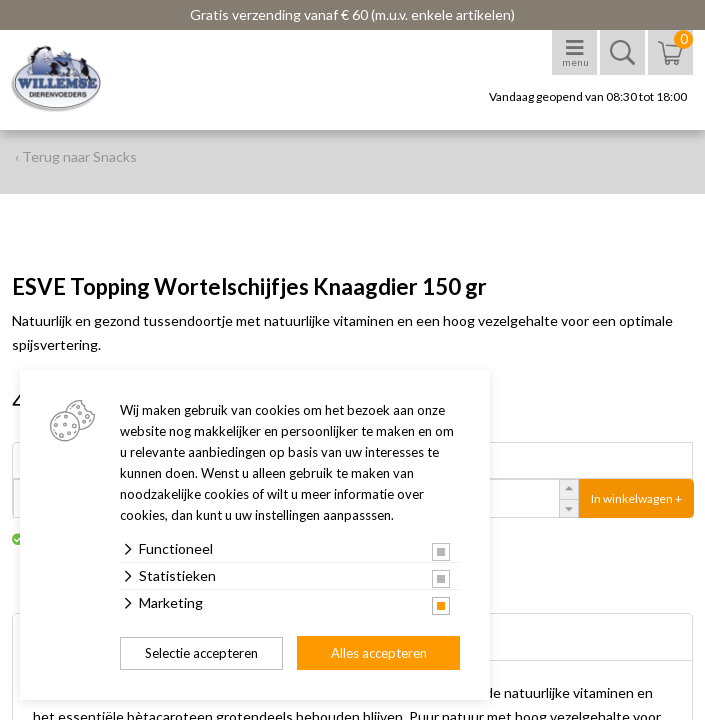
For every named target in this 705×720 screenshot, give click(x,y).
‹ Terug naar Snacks (76, 156)
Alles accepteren (379, 653)
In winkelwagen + (636, 498)
